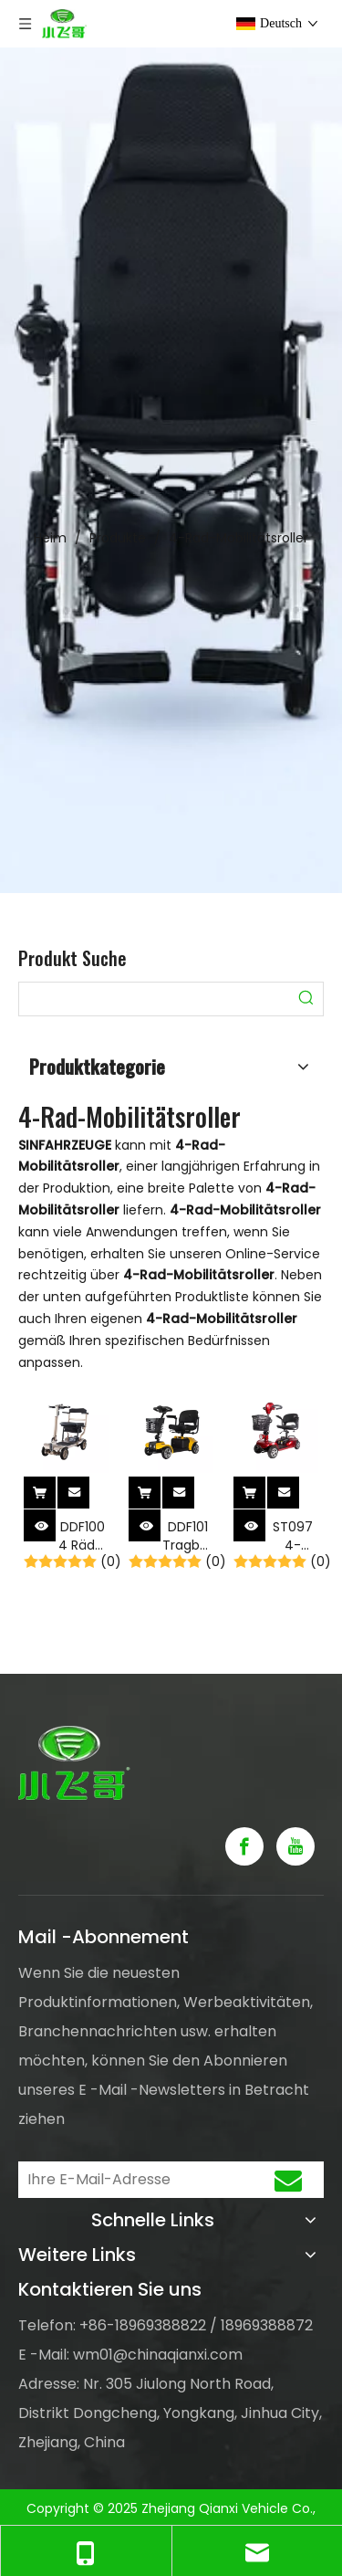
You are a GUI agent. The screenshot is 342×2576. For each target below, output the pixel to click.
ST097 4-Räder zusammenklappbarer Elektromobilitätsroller (292, 1536)
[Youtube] (295, 1846)
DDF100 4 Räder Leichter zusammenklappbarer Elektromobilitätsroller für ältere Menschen (83, 1536)
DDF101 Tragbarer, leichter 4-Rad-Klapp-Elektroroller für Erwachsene (187, 1536)
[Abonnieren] (288, 2179)
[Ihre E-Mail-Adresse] (131, 2179)
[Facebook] (244, 1846)
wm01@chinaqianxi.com (158, 2354)
